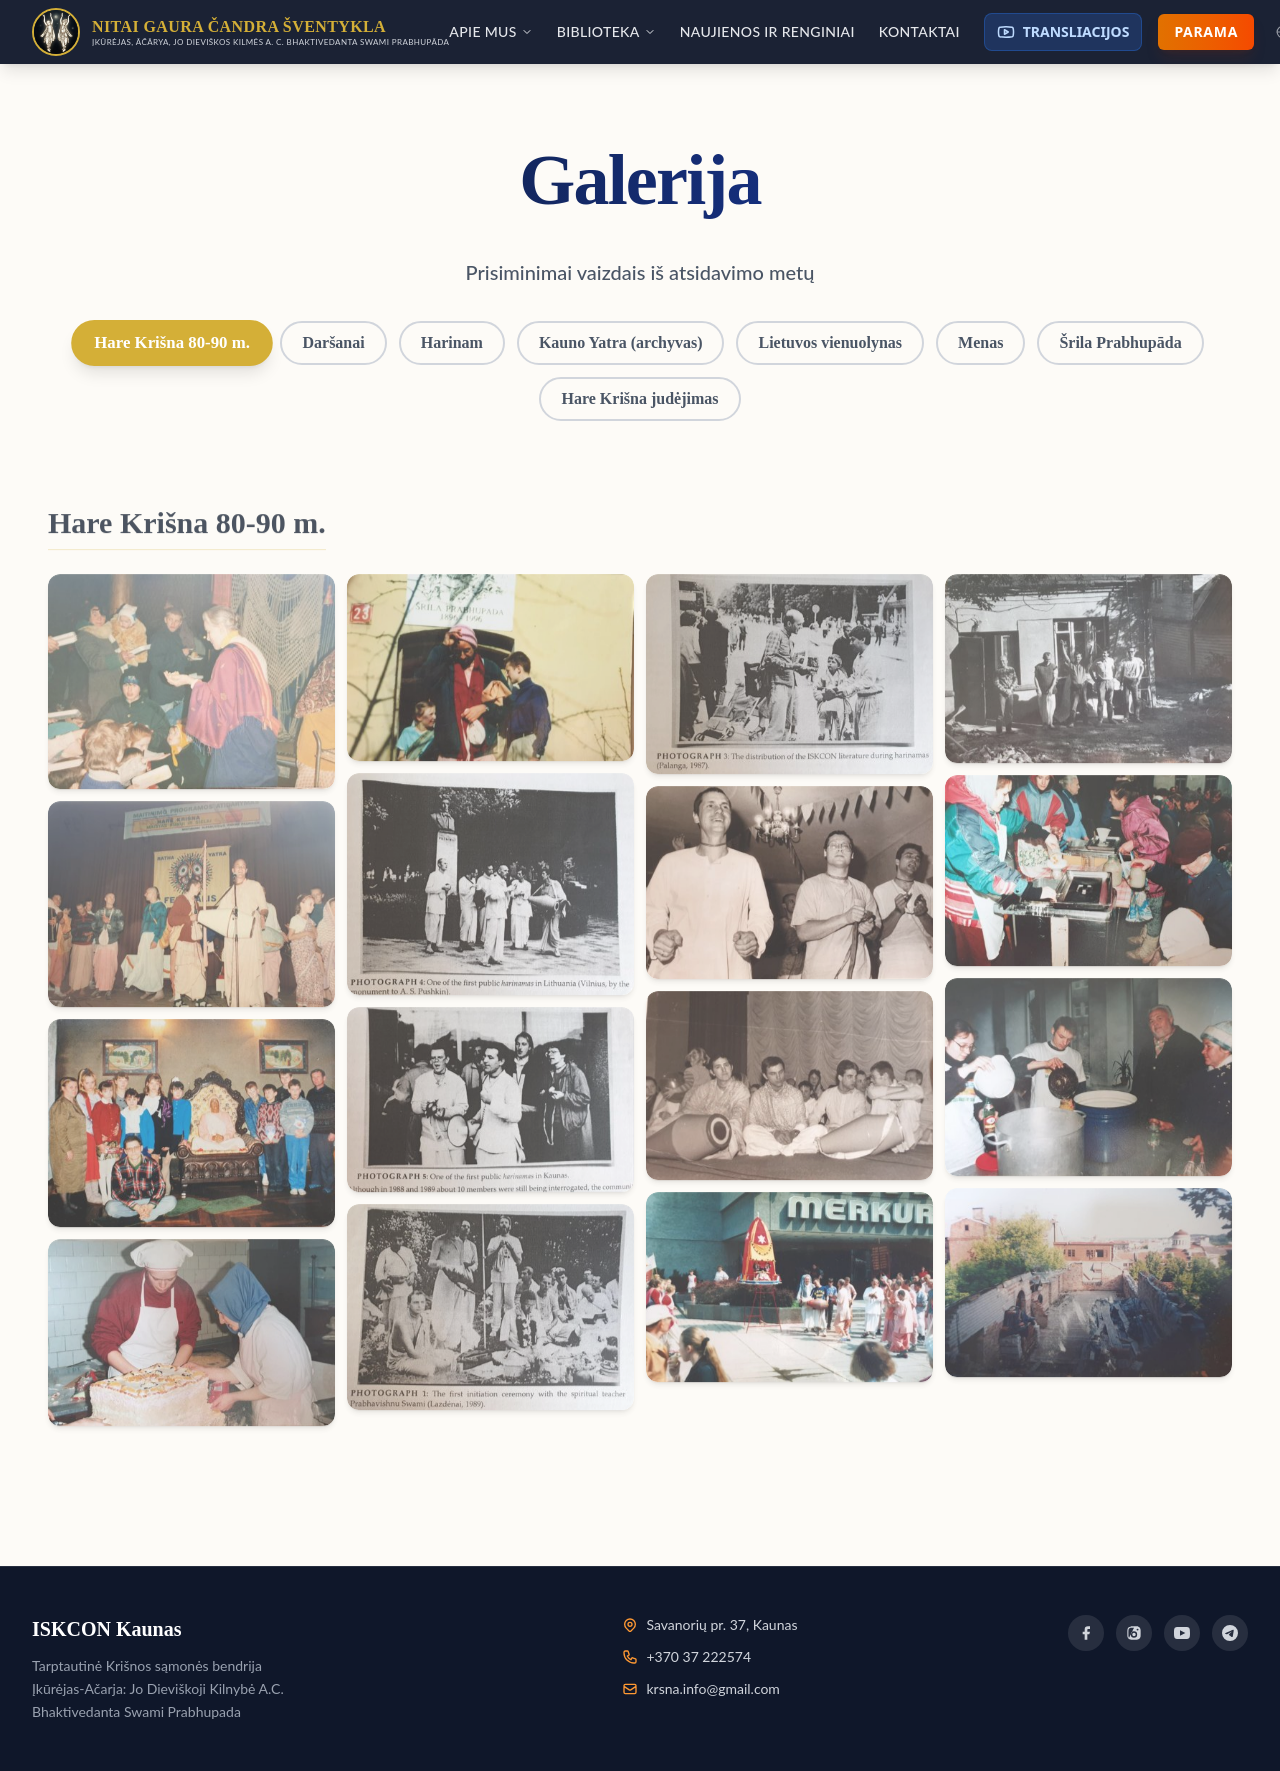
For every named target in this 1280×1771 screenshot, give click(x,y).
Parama (1206, 31)
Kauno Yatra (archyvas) (621, 342)
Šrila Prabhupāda (1120, 342)
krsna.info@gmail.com (712, 1688)
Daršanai (333, 342)
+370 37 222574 (698, 1656)
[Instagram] (1134, 1633)
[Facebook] (1086, 1633)
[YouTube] (1182, 1633)
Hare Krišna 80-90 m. (173, 342)
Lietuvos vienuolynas (830, 342)
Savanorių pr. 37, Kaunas (721, 1624)
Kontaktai (919, 31)
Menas (980, 342)
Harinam (452, 342)
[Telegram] (1230, 1633)
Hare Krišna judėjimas (639, 398)
